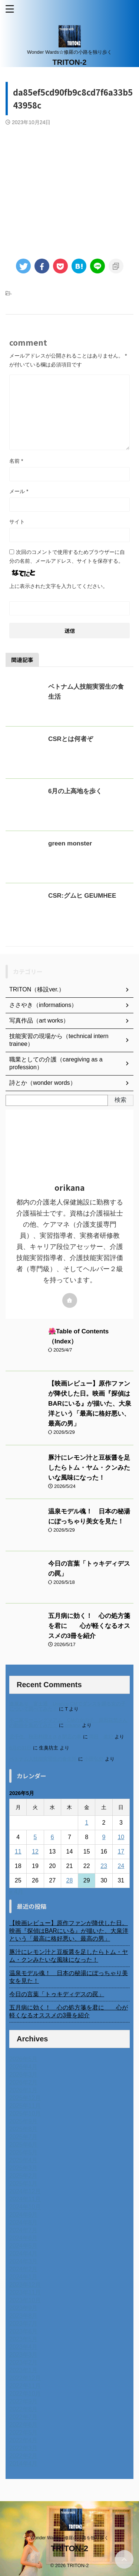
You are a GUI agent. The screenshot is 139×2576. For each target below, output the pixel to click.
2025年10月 (25, 2113)
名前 (16, 461)
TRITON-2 (70, 62)
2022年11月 (25, 2386)
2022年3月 (23, 2448)
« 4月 (16, 1891)
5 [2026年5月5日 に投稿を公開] (35, 1837)
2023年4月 (23, 2347)
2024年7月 (23, 2230)
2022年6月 (23, 2425)
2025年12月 (25, 2098)
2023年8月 (23, 2316)
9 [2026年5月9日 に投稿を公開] (104, 1837)
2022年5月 (23, 2432)
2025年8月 (23, 2129)
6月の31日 (20, 1748)
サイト (17, 522)
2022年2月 (23, 2456)
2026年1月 (23, 2090)
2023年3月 (23, 2354)
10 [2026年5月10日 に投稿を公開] (121, 1837)
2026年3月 (23, 2074)
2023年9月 (23, 2308)
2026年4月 (23, 2067)
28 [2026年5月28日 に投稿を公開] (69, 1880)
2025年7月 (23, 2137)
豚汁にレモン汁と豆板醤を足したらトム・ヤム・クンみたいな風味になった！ (89, 1467)
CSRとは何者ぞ (70, 738)
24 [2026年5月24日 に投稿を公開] (121, 1866)
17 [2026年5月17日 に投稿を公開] (121, 1851)
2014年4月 (23, 2463)
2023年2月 (23, 2362)
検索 (120, 1100)
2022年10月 (25, 2393)
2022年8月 (23, 2409)
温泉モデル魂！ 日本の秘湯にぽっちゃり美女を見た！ (68, 1977)
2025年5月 (23, 2152)
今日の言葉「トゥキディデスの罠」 (56, 1994)
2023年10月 (25, 2300)
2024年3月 (23, 2261)
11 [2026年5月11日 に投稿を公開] (18, 1851)
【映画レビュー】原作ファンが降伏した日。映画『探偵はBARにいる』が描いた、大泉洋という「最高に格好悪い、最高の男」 (89, 1403)
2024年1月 (23, 2277)
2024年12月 (25, 2191)
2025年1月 (23, 2183)
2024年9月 (23, 2214)
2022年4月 (23, 2440)
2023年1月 (23, 2370)
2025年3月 (23, 2168)
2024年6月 (23, 2238)
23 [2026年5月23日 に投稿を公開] (103, 1866)
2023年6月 (23, 2331)
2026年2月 (23, 2082)
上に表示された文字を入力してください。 (58, 586)
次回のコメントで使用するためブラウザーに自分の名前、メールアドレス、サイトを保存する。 (67, 556)
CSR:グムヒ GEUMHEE (82, 895)
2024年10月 (25, 2207)
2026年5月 (23, 2059)
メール (18, 491)
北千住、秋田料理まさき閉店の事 (45, 1736)
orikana (72, 1725)
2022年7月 (23, 2417)
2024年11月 (25, 2199)
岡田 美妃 (101, 1736)
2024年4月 (23, 2253)
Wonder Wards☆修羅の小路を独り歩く (69, 2537)
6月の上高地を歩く (75, 791)
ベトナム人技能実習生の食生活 (43, 1759)
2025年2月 (23, 2176)
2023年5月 (23, 2339)
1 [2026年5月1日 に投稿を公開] (86, 1822)
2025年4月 (23, 2160)
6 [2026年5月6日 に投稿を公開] (52, 1837)
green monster (70, 843)
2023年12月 (25, 2284)
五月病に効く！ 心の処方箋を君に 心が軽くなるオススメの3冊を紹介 (89, 1625)
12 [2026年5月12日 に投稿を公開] (35, 1851)
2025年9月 (23, 2121)
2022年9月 (23, 2401)
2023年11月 (25, 2292)
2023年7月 (23, 2323)
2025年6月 (23, 2144)
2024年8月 (23, 2222)
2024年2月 (23, 2269)
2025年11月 (25, 2106)
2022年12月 (25, 2378)
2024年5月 (23, 2246)
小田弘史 (93, 1759)
